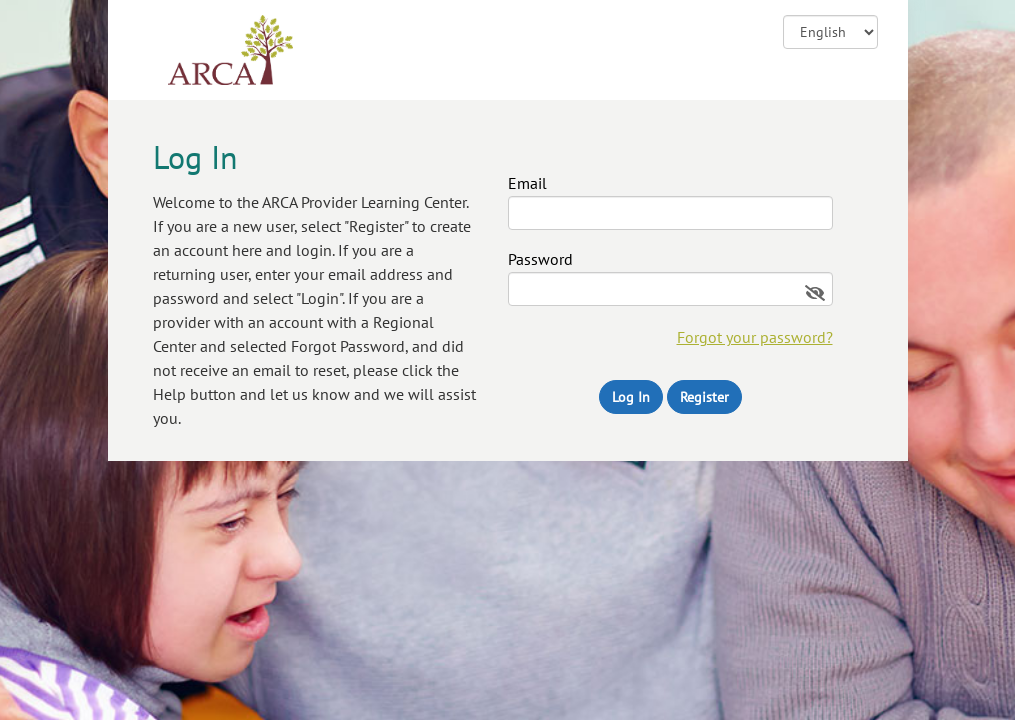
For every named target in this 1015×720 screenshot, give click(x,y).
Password (540, 260)
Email (527, 184)
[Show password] (815, 293)
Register (704, 397)
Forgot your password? (755, 337)
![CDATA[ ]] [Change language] (830, 32)
